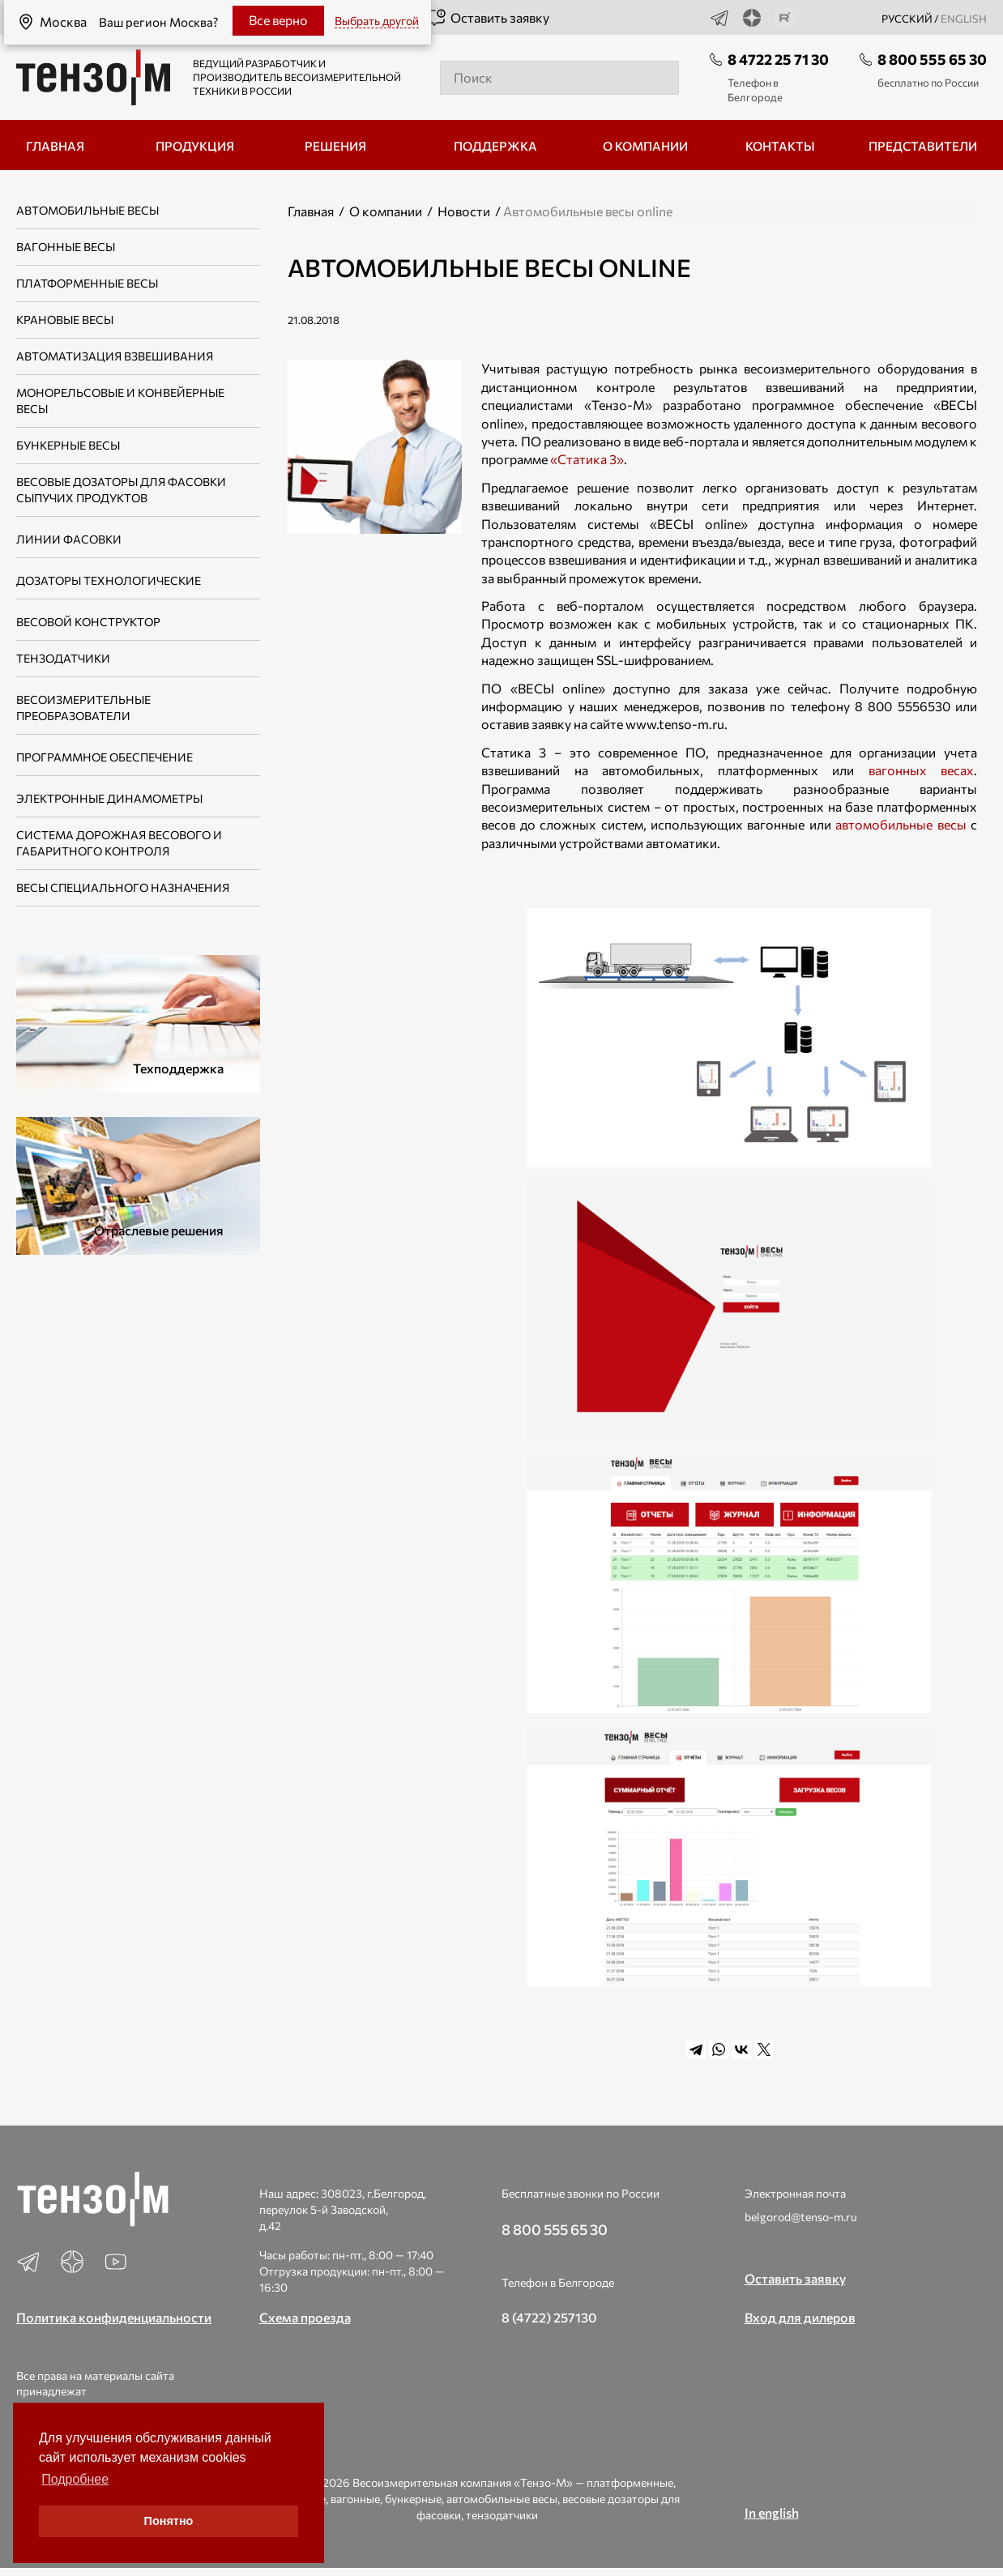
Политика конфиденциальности (113, 2317)
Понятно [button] (169, 2520)
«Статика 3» (587, 459)
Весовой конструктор (88, 622)
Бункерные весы (68, 445)
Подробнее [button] (75, 2479)
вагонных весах (921, 770)
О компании (385, 211)
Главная (311, 211)
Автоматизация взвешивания (114, 356)
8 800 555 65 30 (932, 59)
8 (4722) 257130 (549, 2317)
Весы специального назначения (122, 887)
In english (772, 2512)
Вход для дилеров (800, 2317)
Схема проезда (305, 2317)
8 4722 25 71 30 (778, 59)
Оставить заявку (488, 18)
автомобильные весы (900, 824)
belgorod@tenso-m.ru (801, 2217)
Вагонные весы (65, 247)
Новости (463, 211)
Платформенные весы (87, 283)
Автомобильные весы (87, 210)
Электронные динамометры (109, 798)
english (964, 18)
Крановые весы (64, 319)
